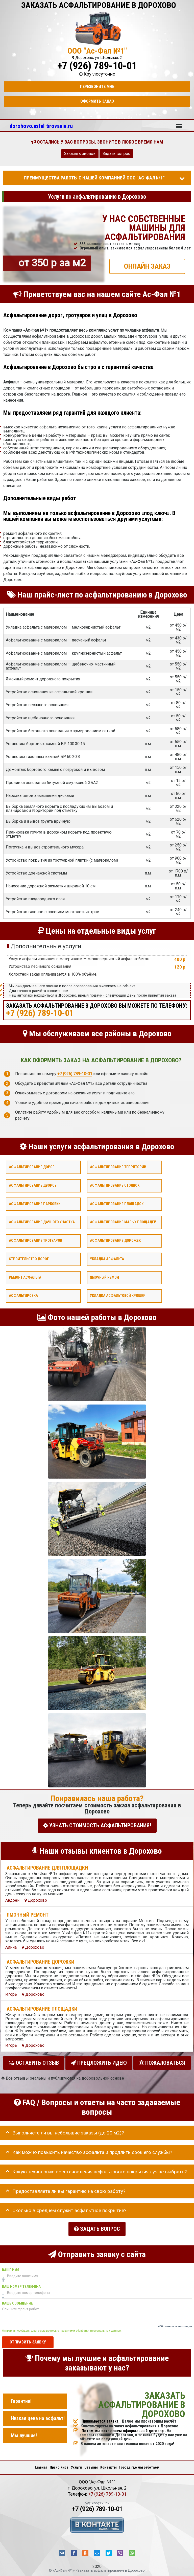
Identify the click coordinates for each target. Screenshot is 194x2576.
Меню (178, 124)
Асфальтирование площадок (116, 1204)
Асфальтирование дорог (31, 1167)
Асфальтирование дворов (33, 1185)
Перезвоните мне (97, 86)
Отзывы (91, 2463)
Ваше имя (10, 2266)
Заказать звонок (79, 153)
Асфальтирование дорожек (115, 1240)
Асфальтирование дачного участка (42, 1222)
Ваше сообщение (17, 2299)
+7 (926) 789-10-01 (97, 66)
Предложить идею (99, 2061)
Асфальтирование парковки (35, 1204)
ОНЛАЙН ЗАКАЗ (147, 266)
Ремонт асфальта (25, 1277)
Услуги (76, 2463)
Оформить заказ (97, 101)
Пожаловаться (162, 2061)
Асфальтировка (23, 1296)
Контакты (108, 2463)
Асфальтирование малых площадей (123, 1222)
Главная (41, 2463)
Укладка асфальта (107, 1259)
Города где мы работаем (139, 2463)
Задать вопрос (116, 153)
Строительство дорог (29, 1259)
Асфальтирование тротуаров (35, 1240)
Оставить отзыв (34, 2061)
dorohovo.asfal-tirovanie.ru (41, 126)
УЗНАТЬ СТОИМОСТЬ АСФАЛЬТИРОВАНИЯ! (97, 1825)
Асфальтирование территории (118, 1167)
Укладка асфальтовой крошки (118, 1296)
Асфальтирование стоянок (114, 1185)
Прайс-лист (59, 2463)
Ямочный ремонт (105, 1277)
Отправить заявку (28, 2338)
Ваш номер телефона (21, 2283)
